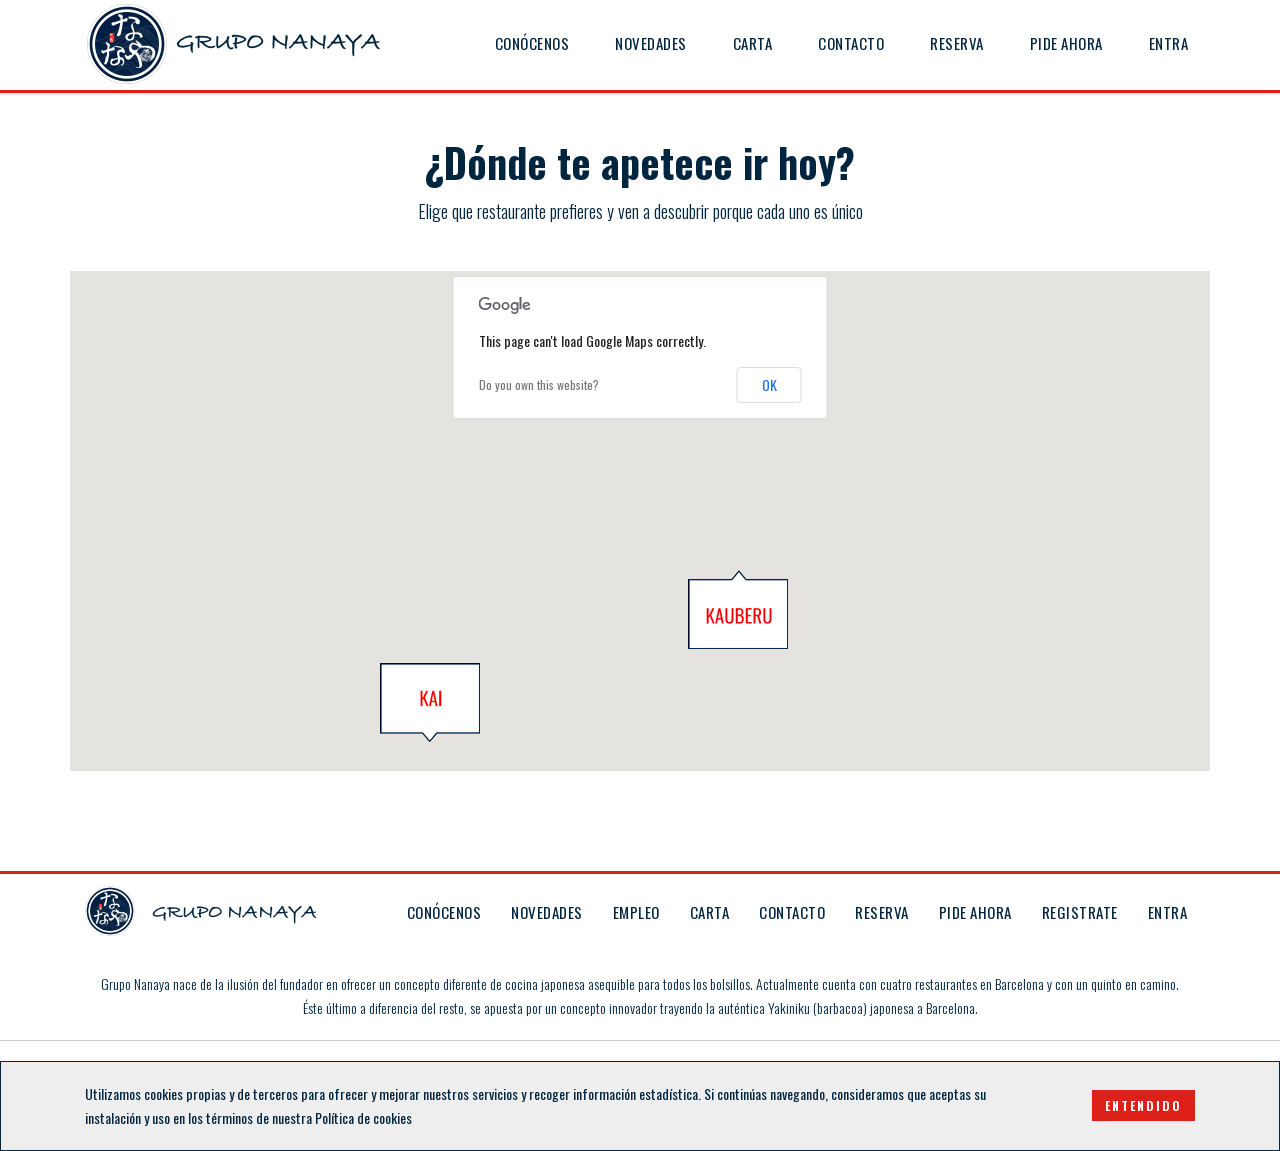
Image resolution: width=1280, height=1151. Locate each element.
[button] (430, 702)
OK (769, 384)
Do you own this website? (539, 384)
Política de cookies (363, 1117)
